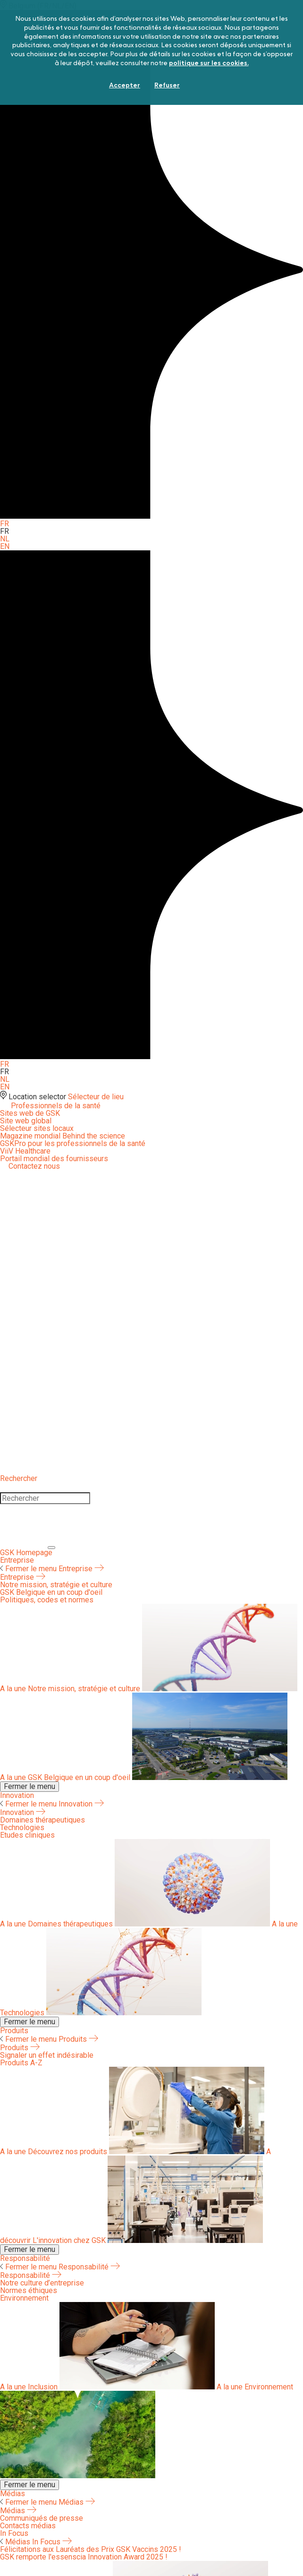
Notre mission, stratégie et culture (148, 1688)
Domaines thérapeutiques (136, 1923)
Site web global (25, 1120)
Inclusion (108, 2386)
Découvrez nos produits (133, 2151)
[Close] (24, 1544)
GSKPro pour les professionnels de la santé (72, 1143)
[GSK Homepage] (26, 1552)
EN (4, 546)
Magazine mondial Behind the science (62, 1135)
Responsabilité (25, 2258)
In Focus (52, 2541)
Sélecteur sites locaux (37, 1128)
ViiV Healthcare (25, 1151)
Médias (12, 2493)
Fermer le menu (29, 1568)
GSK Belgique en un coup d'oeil (143, 1777)
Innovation (17, 1795)
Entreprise (17, 1560)
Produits (14, 2030)
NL (4, 538)
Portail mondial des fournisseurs (54, 1158)
